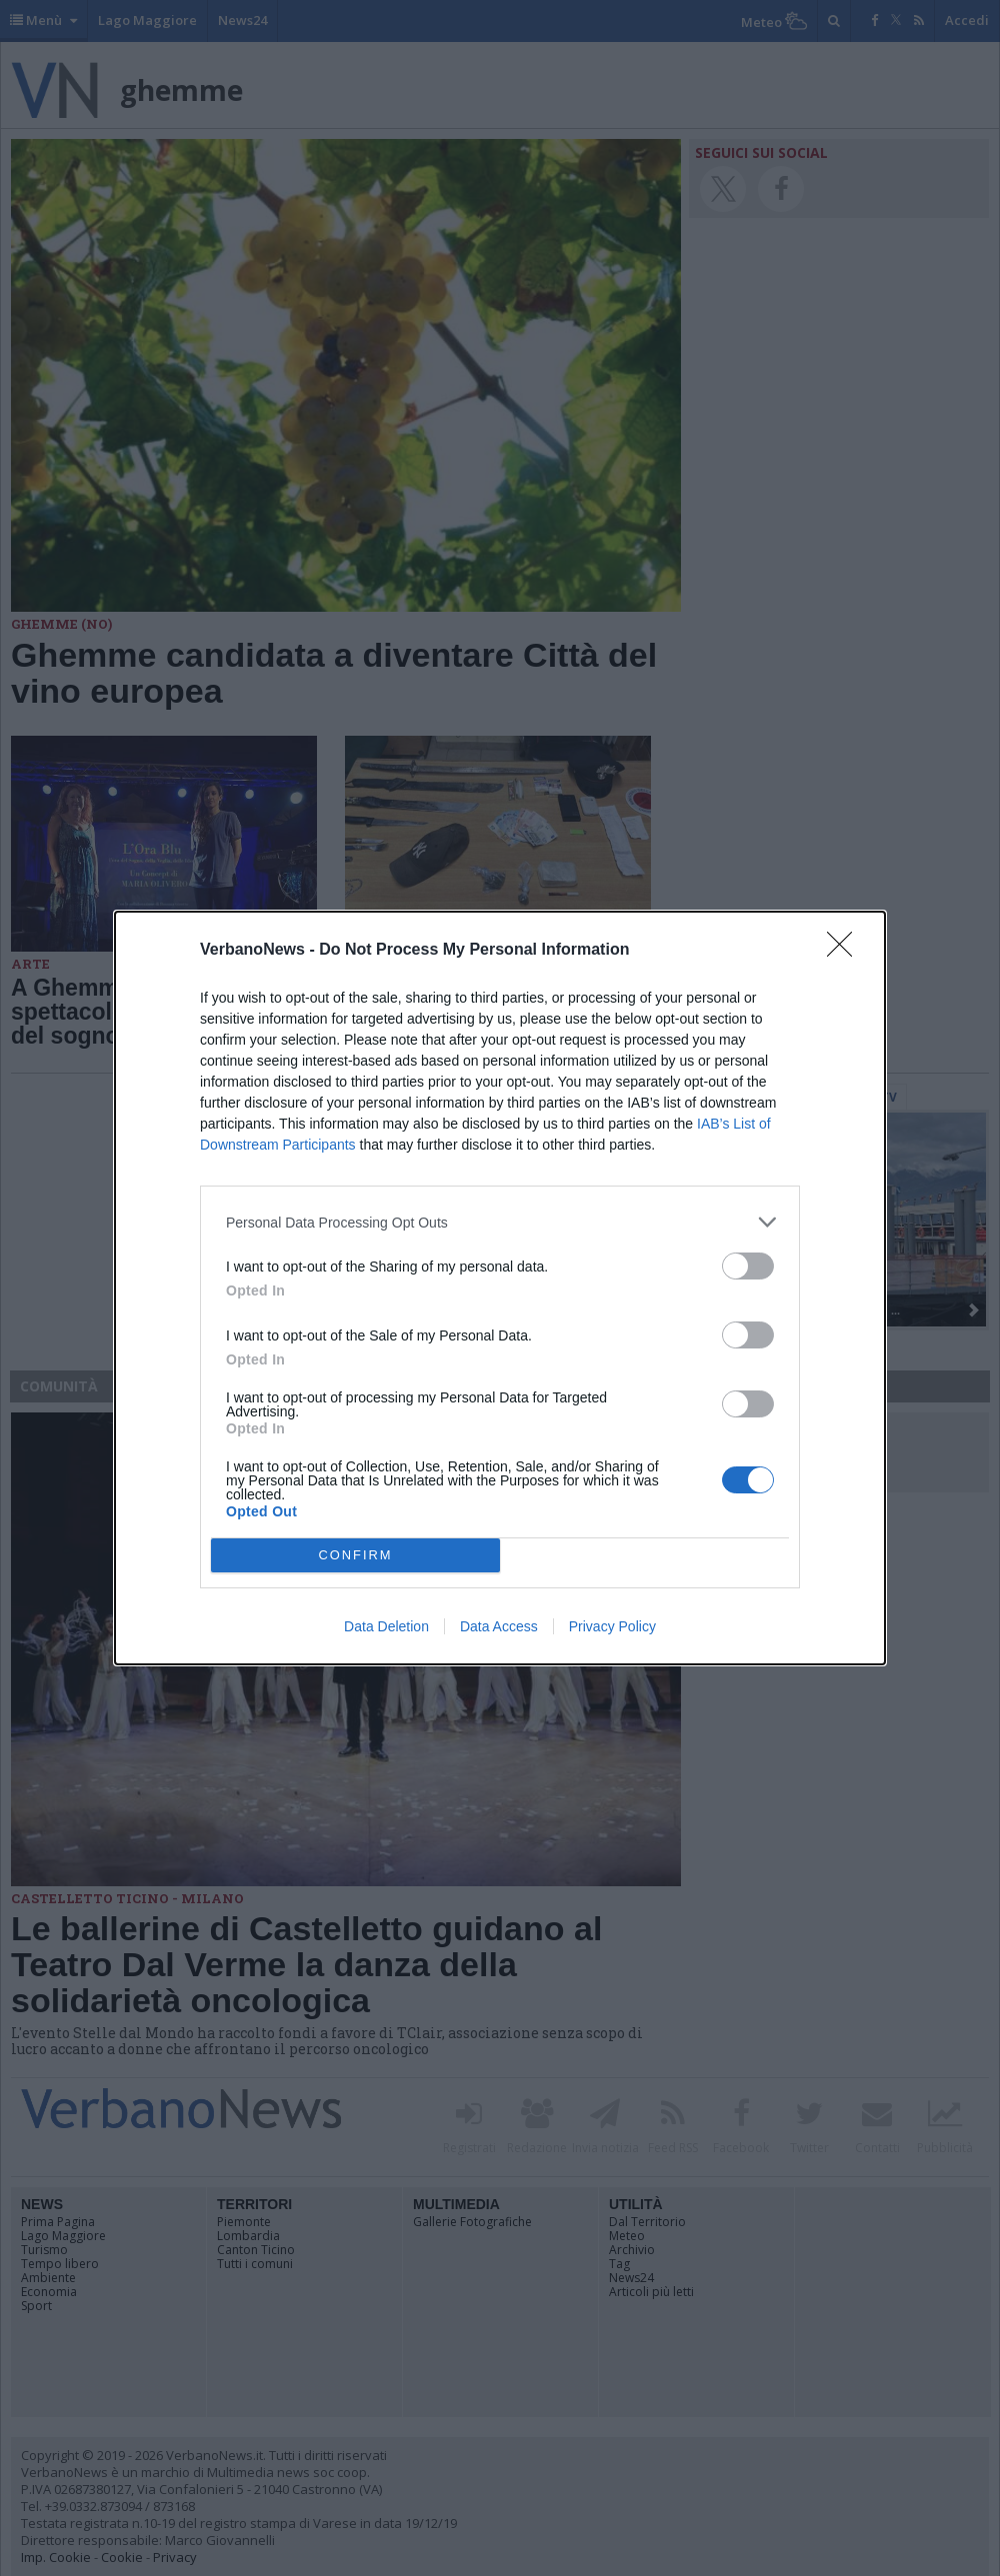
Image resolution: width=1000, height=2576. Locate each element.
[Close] (846, 951)
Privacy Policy (612, 1626)
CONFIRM (355, 1555)
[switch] (748, 1266)
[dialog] (500, 1288)
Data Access (499, 1626)
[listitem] (500, 1222)
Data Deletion (386, 1626)
